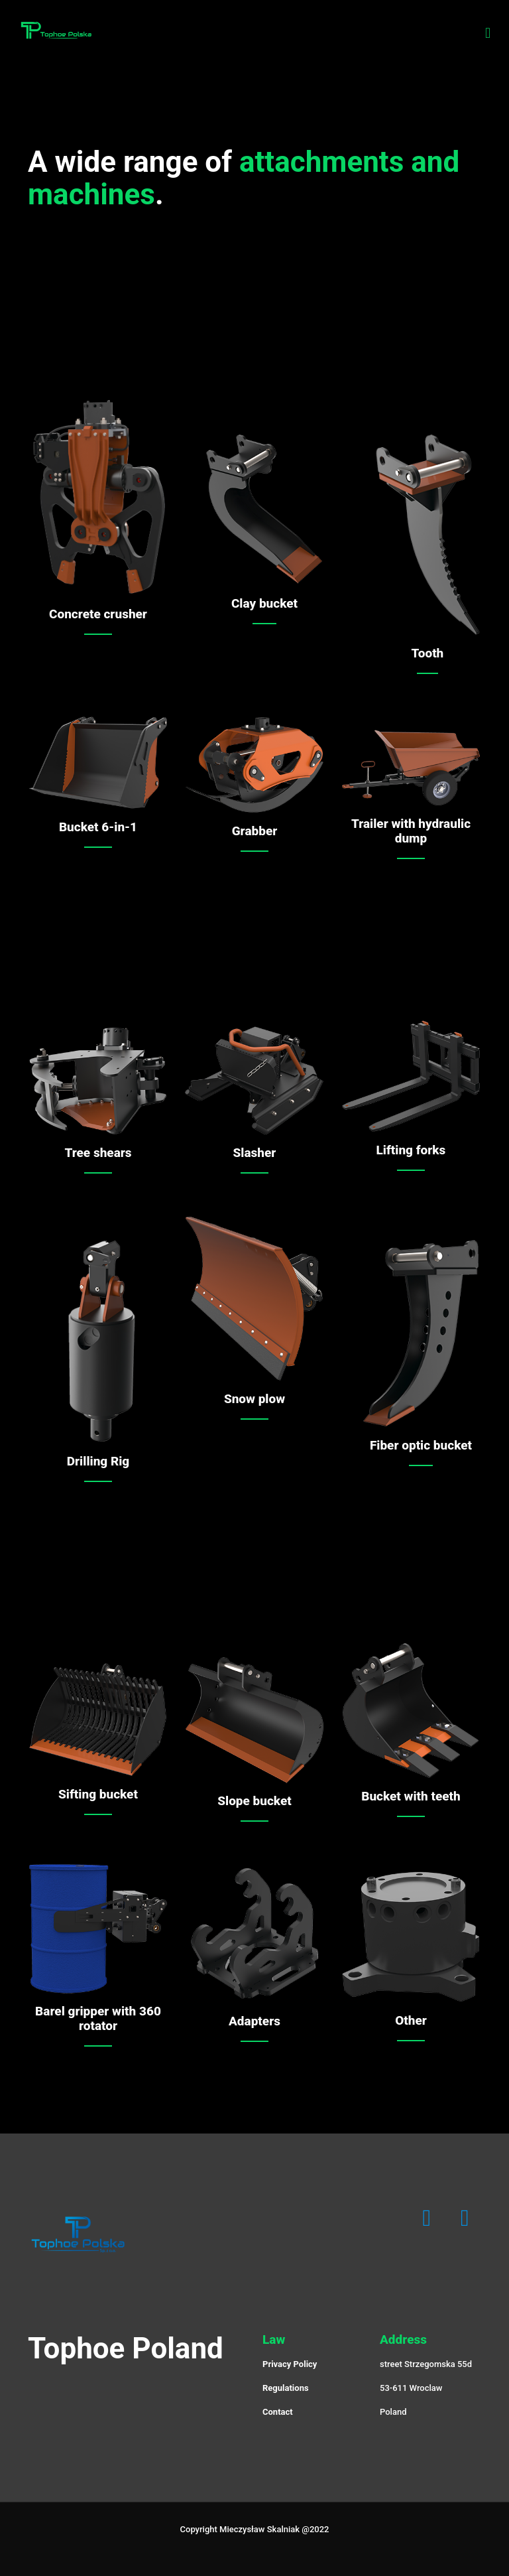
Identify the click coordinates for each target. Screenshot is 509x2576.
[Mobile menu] (488, 33)
